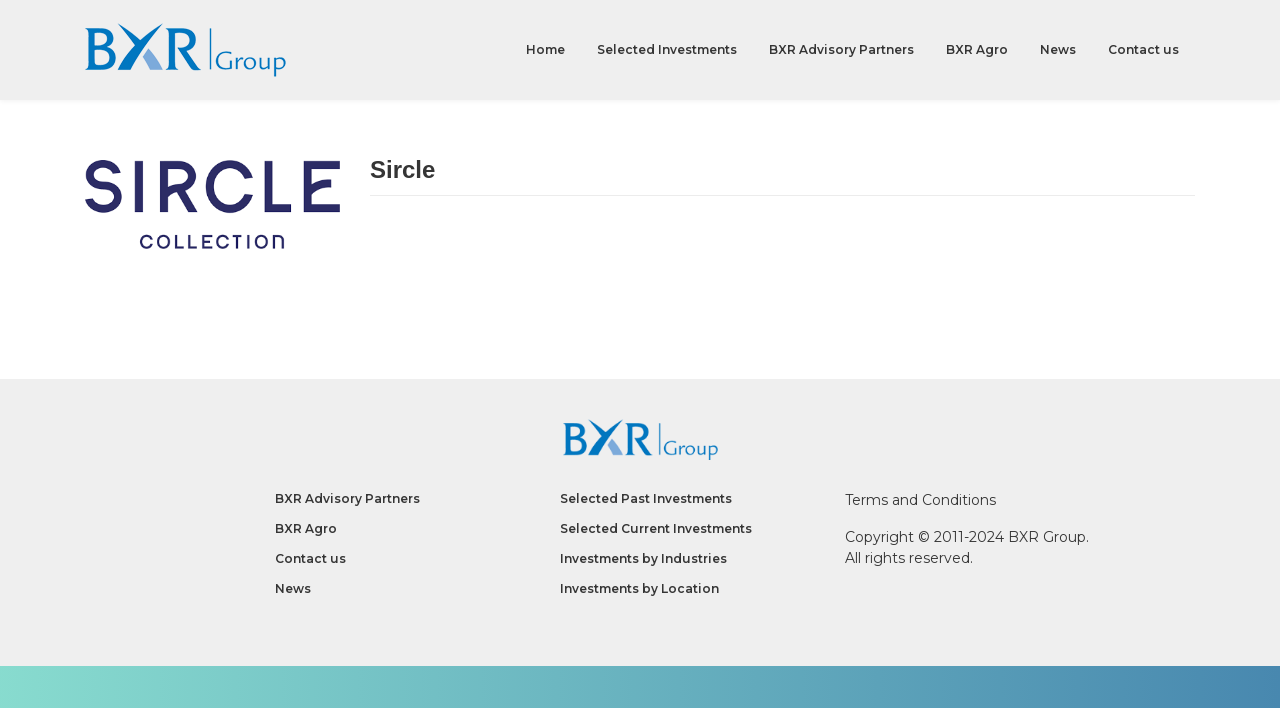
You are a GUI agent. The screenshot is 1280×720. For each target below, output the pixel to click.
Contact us (1143, 49)
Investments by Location (639, 588)
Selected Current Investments (656, 528)
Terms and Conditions (920, 500)
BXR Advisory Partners (841, 49)
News (1058, 49)
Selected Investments (667, 49)
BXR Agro (977, 49)
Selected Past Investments (646, 498)
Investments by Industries (643, 558)
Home (545, 49)
